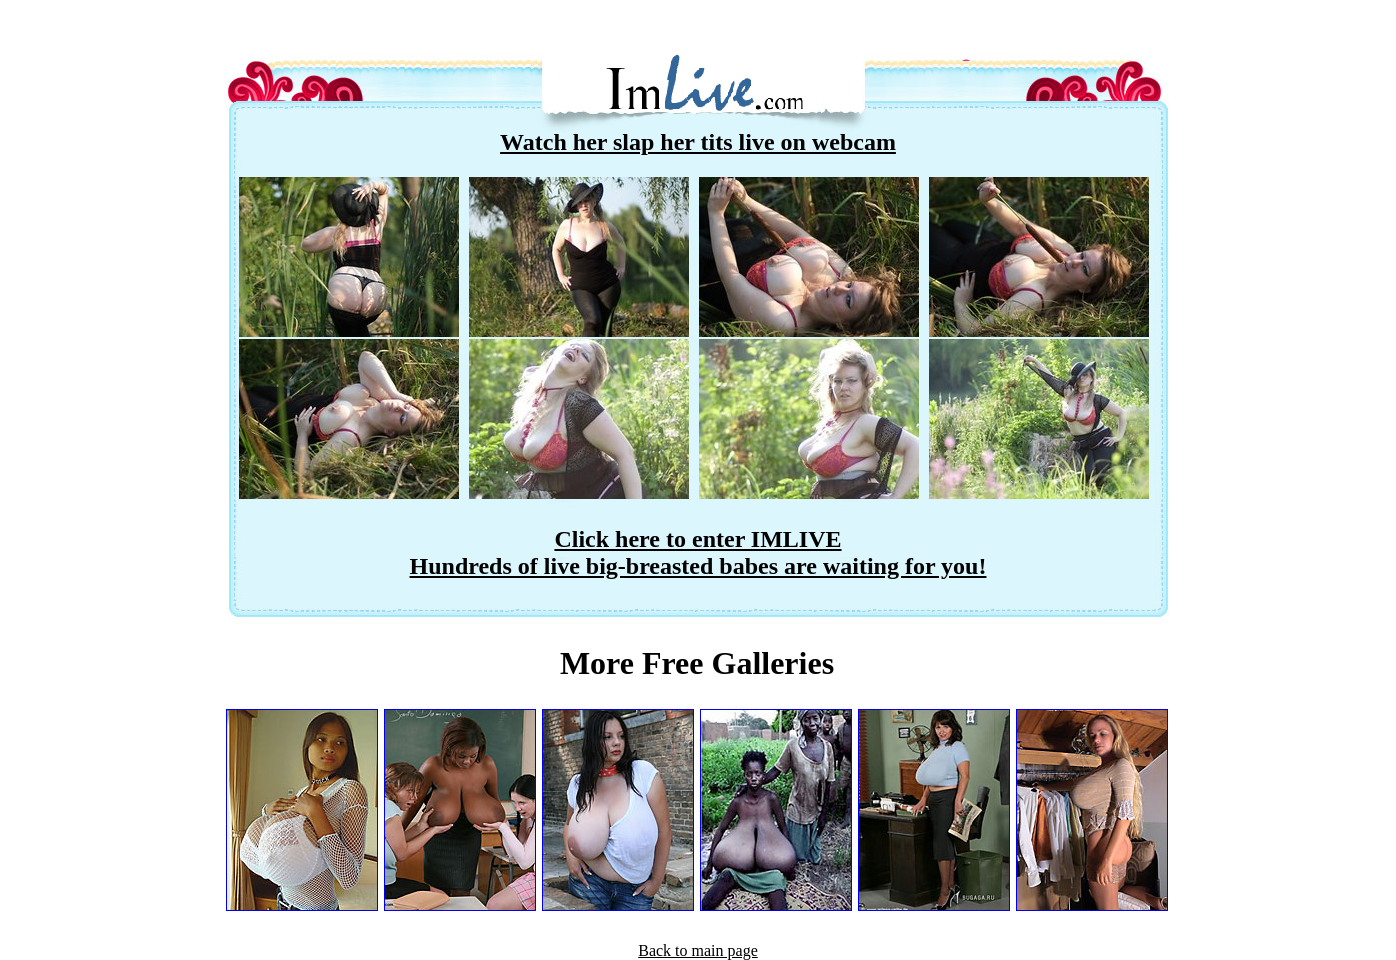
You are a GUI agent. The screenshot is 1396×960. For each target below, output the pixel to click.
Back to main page (698, 950)
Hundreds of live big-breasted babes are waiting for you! (698, 566)
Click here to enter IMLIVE (697, 539)
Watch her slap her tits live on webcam (698, 142)
